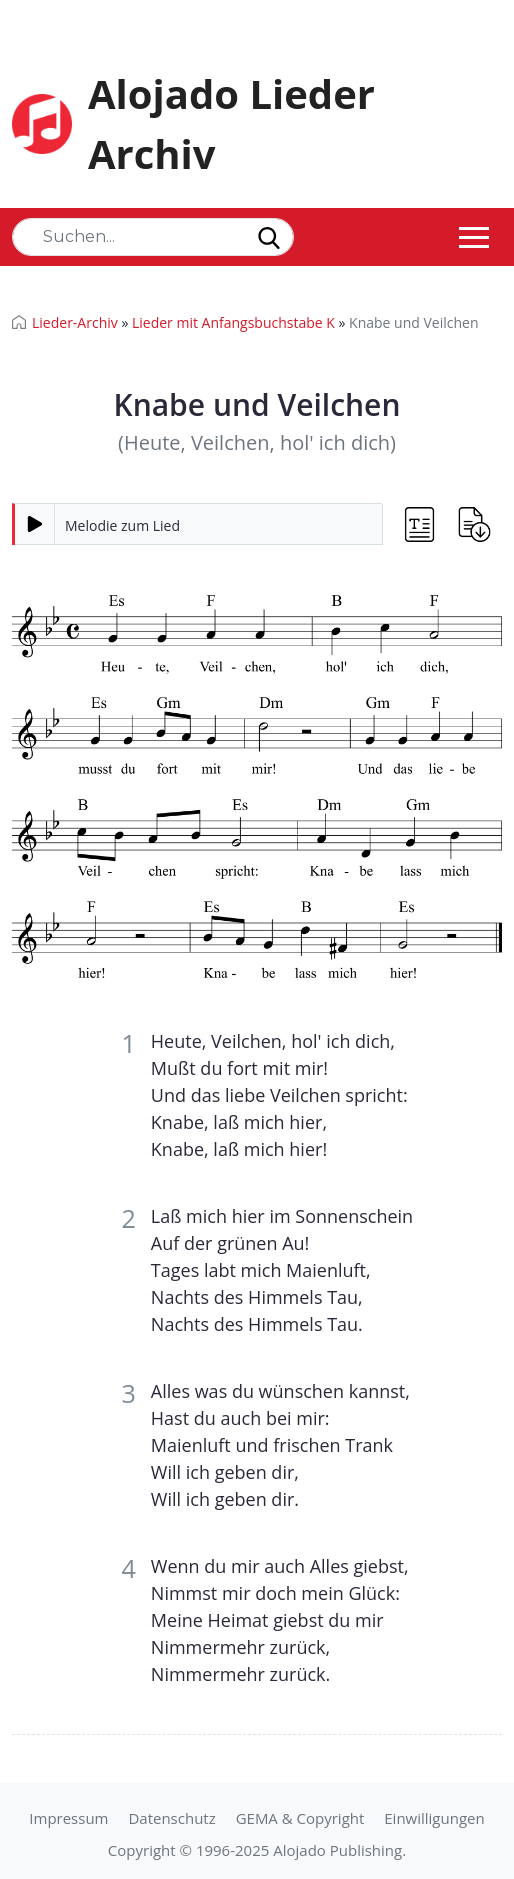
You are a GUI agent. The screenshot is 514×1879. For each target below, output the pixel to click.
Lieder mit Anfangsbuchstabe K (233, 322)
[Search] (153, 237)
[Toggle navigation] (474, 237)
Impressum (68, 1818)
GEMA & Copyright (300, 1818)
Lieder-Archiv (75, 322)
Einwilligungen (434, 1818)
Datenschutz (171, 1818)
